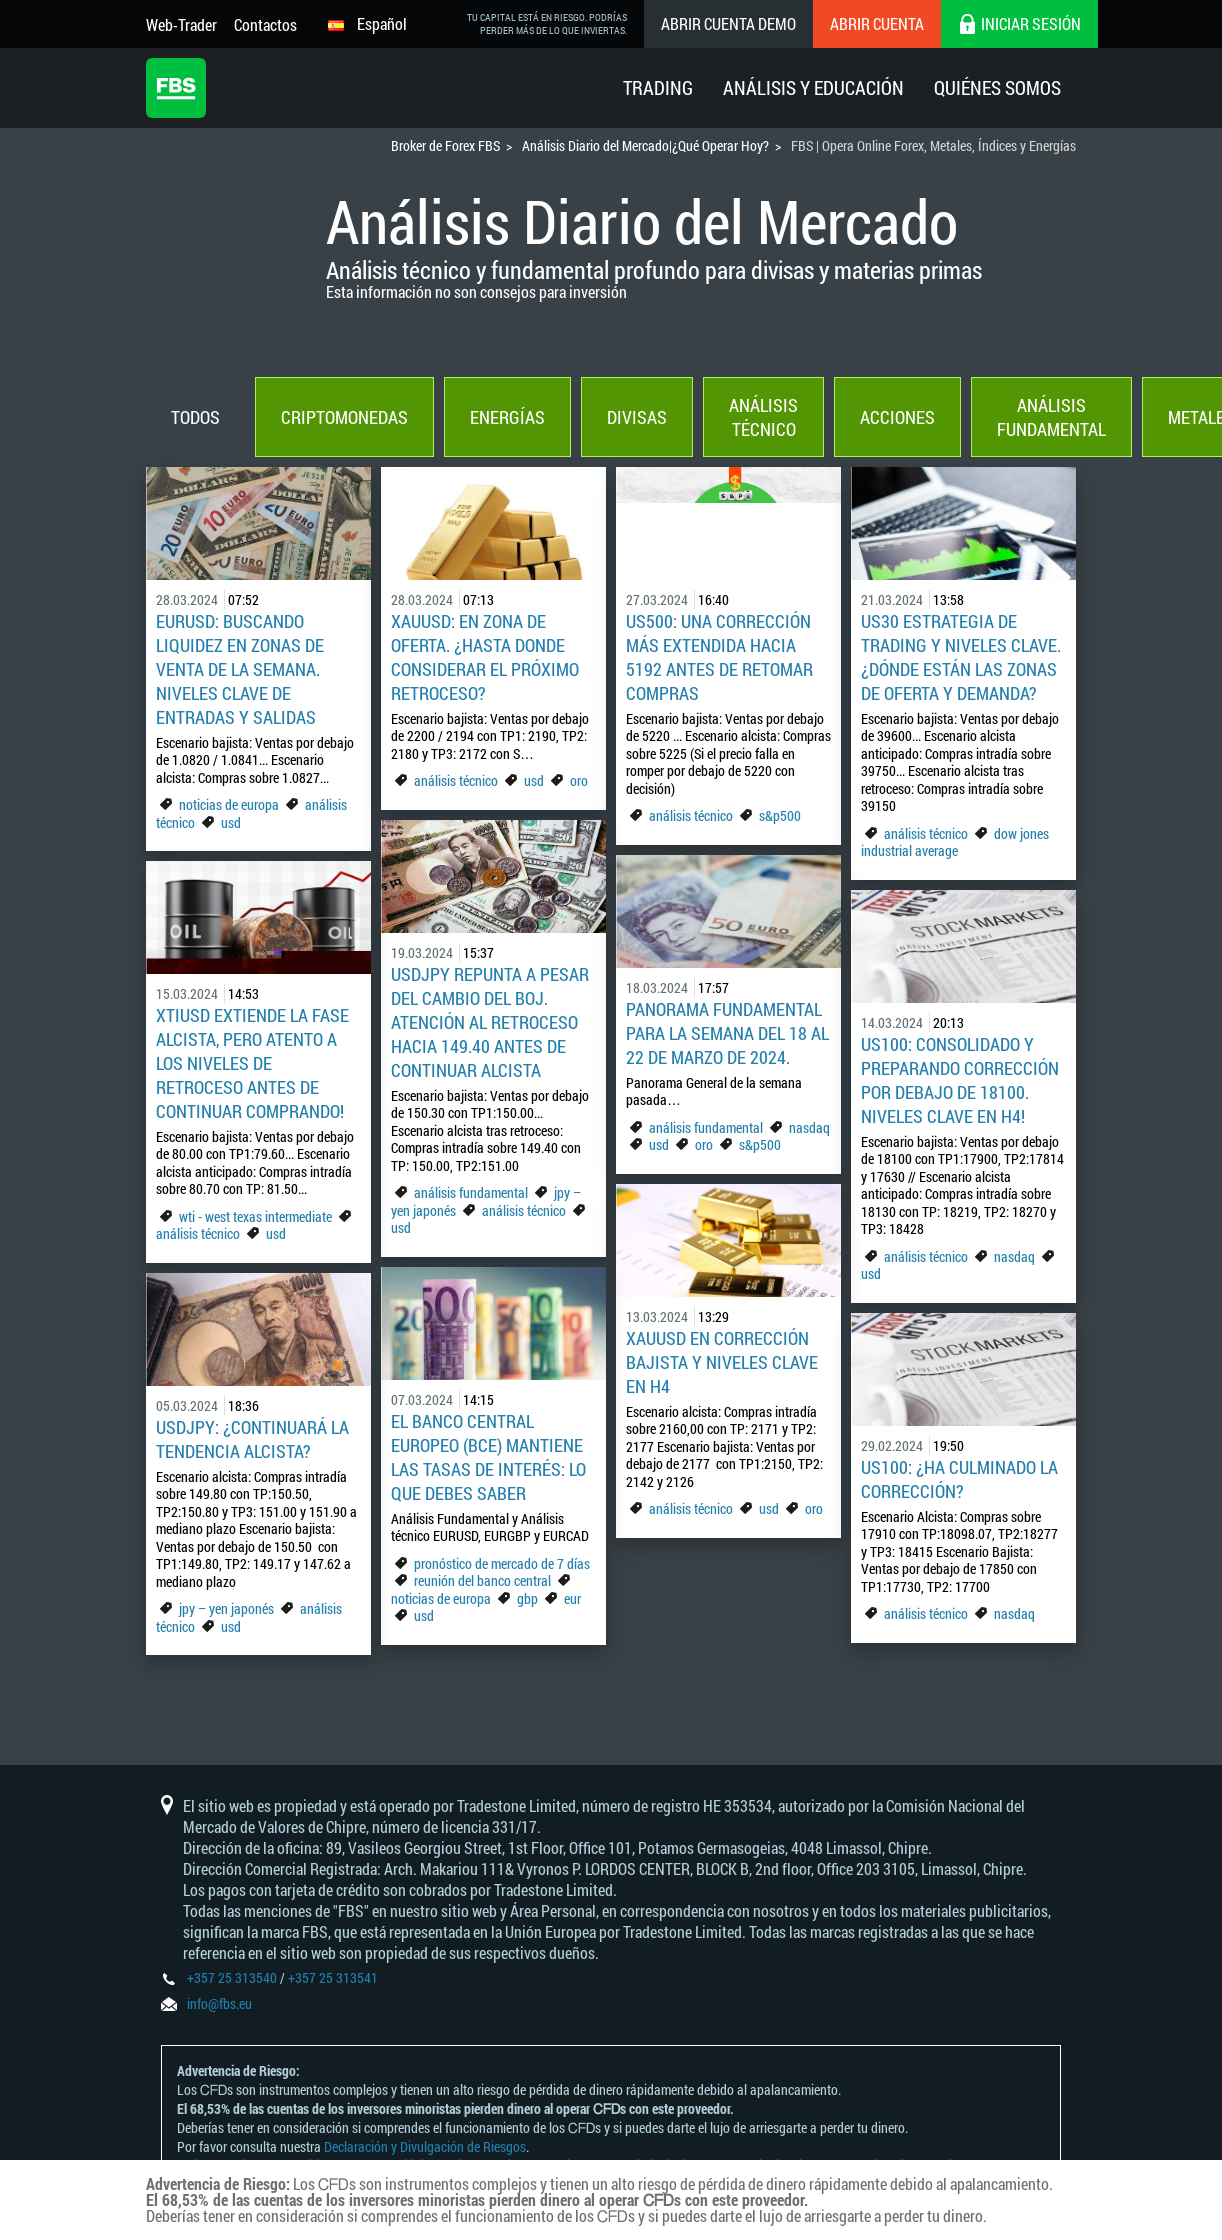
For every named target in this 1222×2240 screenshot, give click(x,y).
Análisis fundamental (1051, 417)
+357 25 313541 (333, 1977)
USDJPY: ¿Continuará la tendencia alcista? (252, 1439)
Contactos (265, 24)
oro (579, 780)
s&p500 (780, 815)
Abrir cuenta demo (728, 23)
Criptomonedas (344, 417)
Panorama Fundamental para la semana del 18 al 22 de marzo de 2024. (727, 1033)
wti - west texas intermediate (255, 1216)
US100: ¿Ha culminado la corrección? (959, 1479)
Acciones (897, 417)
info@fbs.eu (219, 2003)
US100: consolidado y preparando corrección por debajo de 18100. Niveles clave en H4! (960, 1080)
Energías (507, 417)
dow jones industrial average (955, 842)
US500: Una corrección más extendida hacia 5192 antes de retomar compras (719, 657)
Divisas (637, 417)
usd (231, 822)
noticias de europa (229, 804)
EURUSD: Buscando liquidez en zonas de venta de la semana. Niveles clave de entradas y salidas (240, 669)
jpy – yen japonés (226, 1608)
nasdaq (809, 1127)
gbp (527, 1598)
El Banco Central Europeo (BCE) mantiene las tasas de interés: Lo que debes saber (488, 1457)
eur (572, 1598)
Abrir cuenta (877, 23)
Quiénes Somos (997, 87)
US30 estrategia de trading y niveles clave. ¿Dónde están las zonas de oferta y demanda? (961, 657)
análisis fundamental (471, 1192)
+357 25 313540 (232, 1977)
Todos (195, 417)
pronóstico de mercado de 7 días (502, 1563)
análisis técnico (456, 780)
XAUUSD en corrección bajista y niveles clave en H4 (722, 1362)
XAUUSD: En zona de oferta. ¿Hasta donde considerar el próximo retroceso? (485, 657)
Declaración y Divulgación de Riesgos (425, 2146)
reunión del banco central (482, 1580)
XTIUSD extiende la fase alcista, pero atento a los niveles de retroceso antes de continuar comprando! (252, 1063)
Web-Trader (181, 24)
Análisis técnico (763, 417)
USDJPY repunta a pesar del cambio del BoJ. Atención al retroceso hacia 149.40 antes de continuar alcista (490, 1022)
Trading (658, 87)
